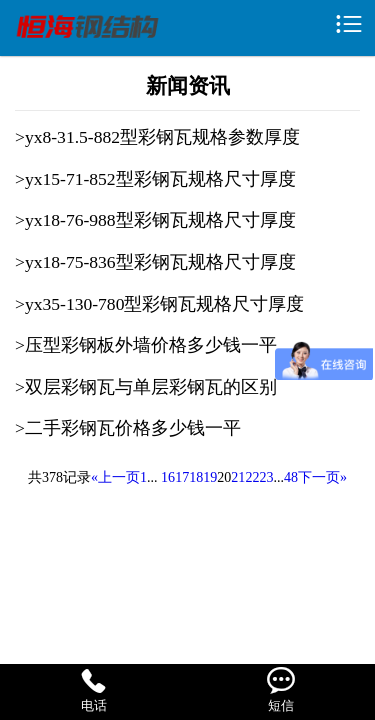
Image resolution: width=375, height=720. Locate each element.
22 (252, 477)
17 (182, 477)
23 (266, 477)
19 (210, 477)
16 (168, 477)
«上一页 (115, 477)
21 (238, 477)
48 (291, 477)
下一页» (322, 477)
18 (196, 477)
